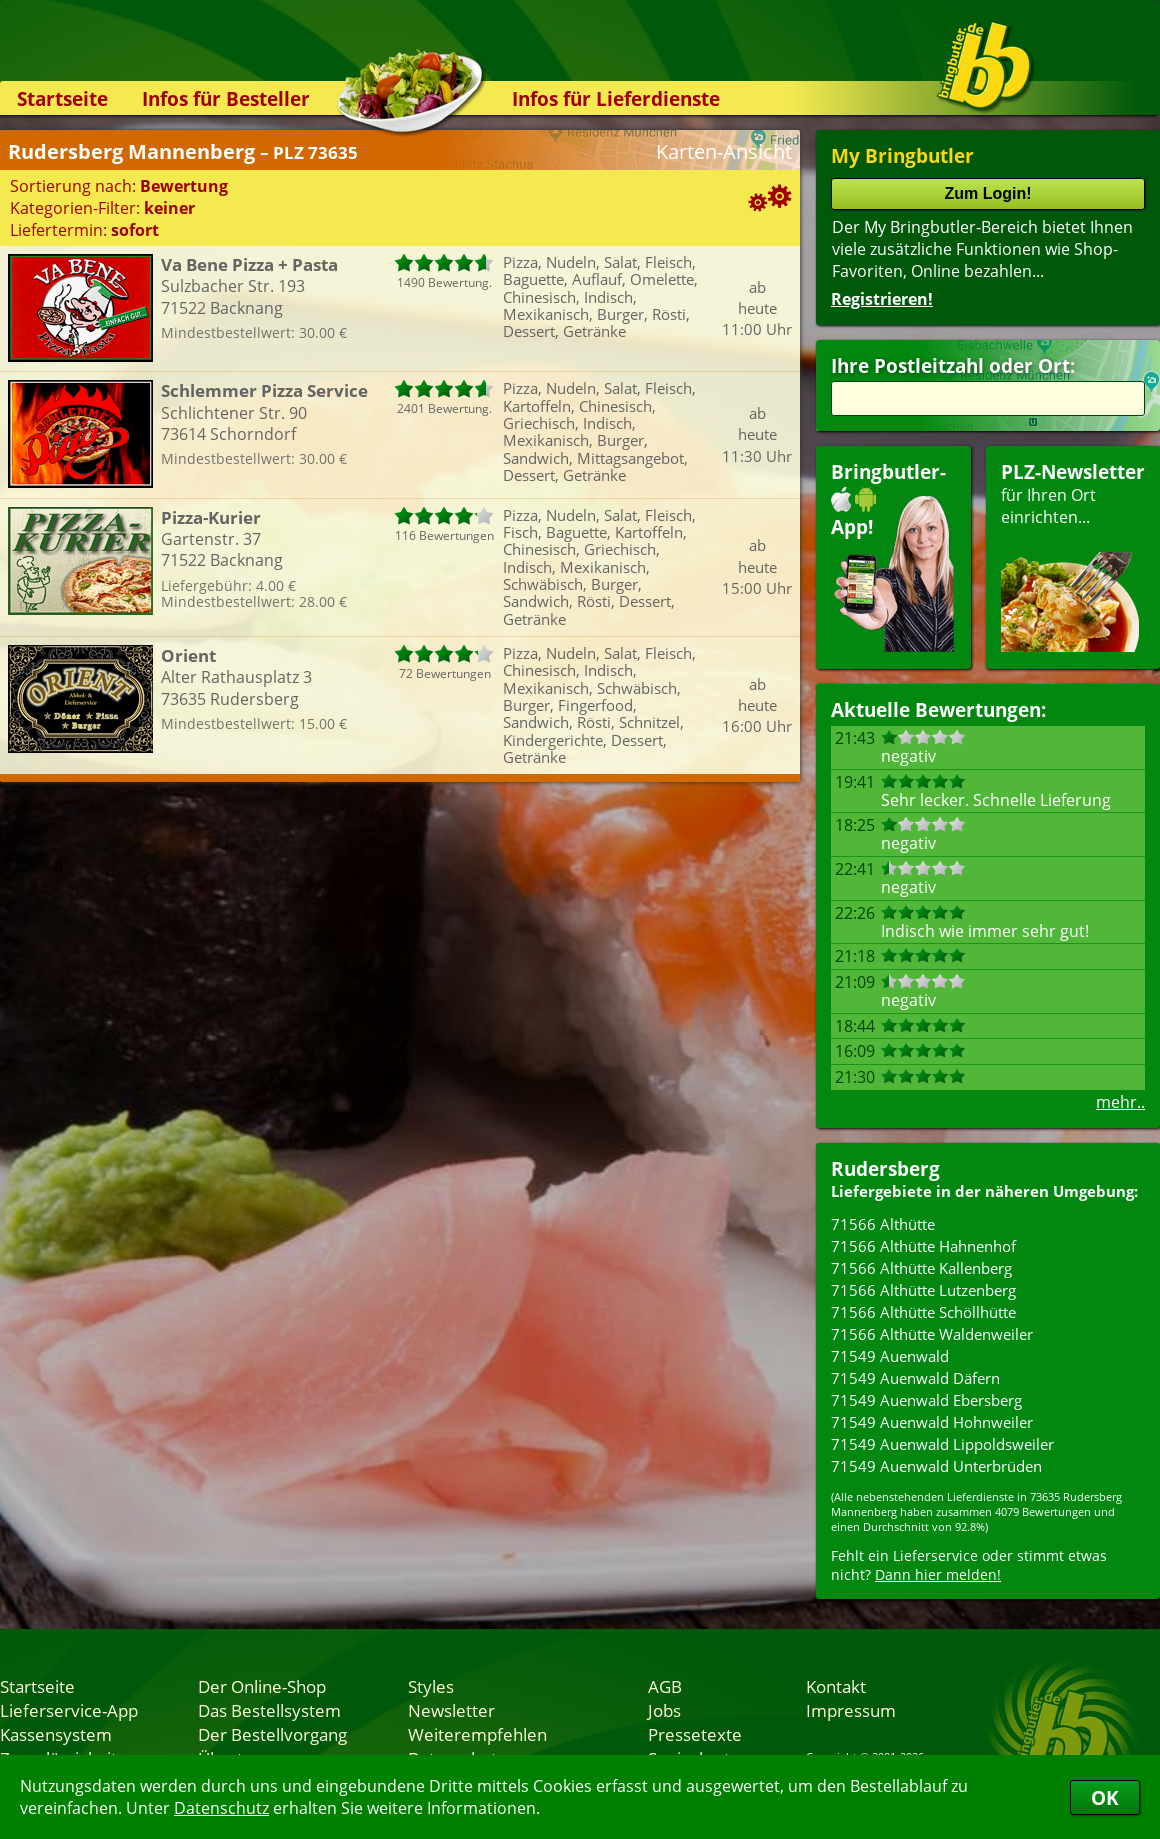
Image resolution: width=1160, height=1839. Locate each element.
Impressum (851, 1710)
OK (1105, 1797)
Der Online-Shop (262, 1686)
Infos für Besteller (226, 98)
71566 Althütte (883, 1224)
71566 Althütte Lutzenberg (923, 1290)
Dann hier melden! (938, 1574)
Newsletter (451, 1710)
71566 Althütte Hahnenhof (923, 1246)
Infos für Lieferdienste (616, 98)
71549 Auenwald (890, 1356)
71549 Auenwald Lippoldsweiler (942, 1444)
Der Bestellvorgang (272, 1734)
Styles (431, 1686)
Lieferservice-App (69, 1710)
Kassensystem (56, 1734)
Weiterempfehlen (477, 1734)
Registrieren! (882, 299)
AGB (665, 1686)
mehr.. (1120, 1102)
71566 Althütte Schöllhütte (923, 1312)
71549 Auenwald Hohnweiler (932, 1422)
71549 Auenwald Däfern (915, 1378)
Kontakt (836, 1686)
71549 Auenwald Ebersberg (926, 1400)
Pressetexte (695, 1734)
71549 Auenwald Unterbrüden (936, 1466)
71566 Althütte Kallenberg (921, 1268)
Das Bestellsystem (269, 1710)
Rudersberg (885, 1168)
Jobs (664, 1710)
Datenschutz (221, 1808)
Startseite (62, 98)
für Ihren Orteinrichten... (1073, 555)
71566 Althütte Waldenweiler (932, 1334)
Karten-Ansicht (724, 151)
